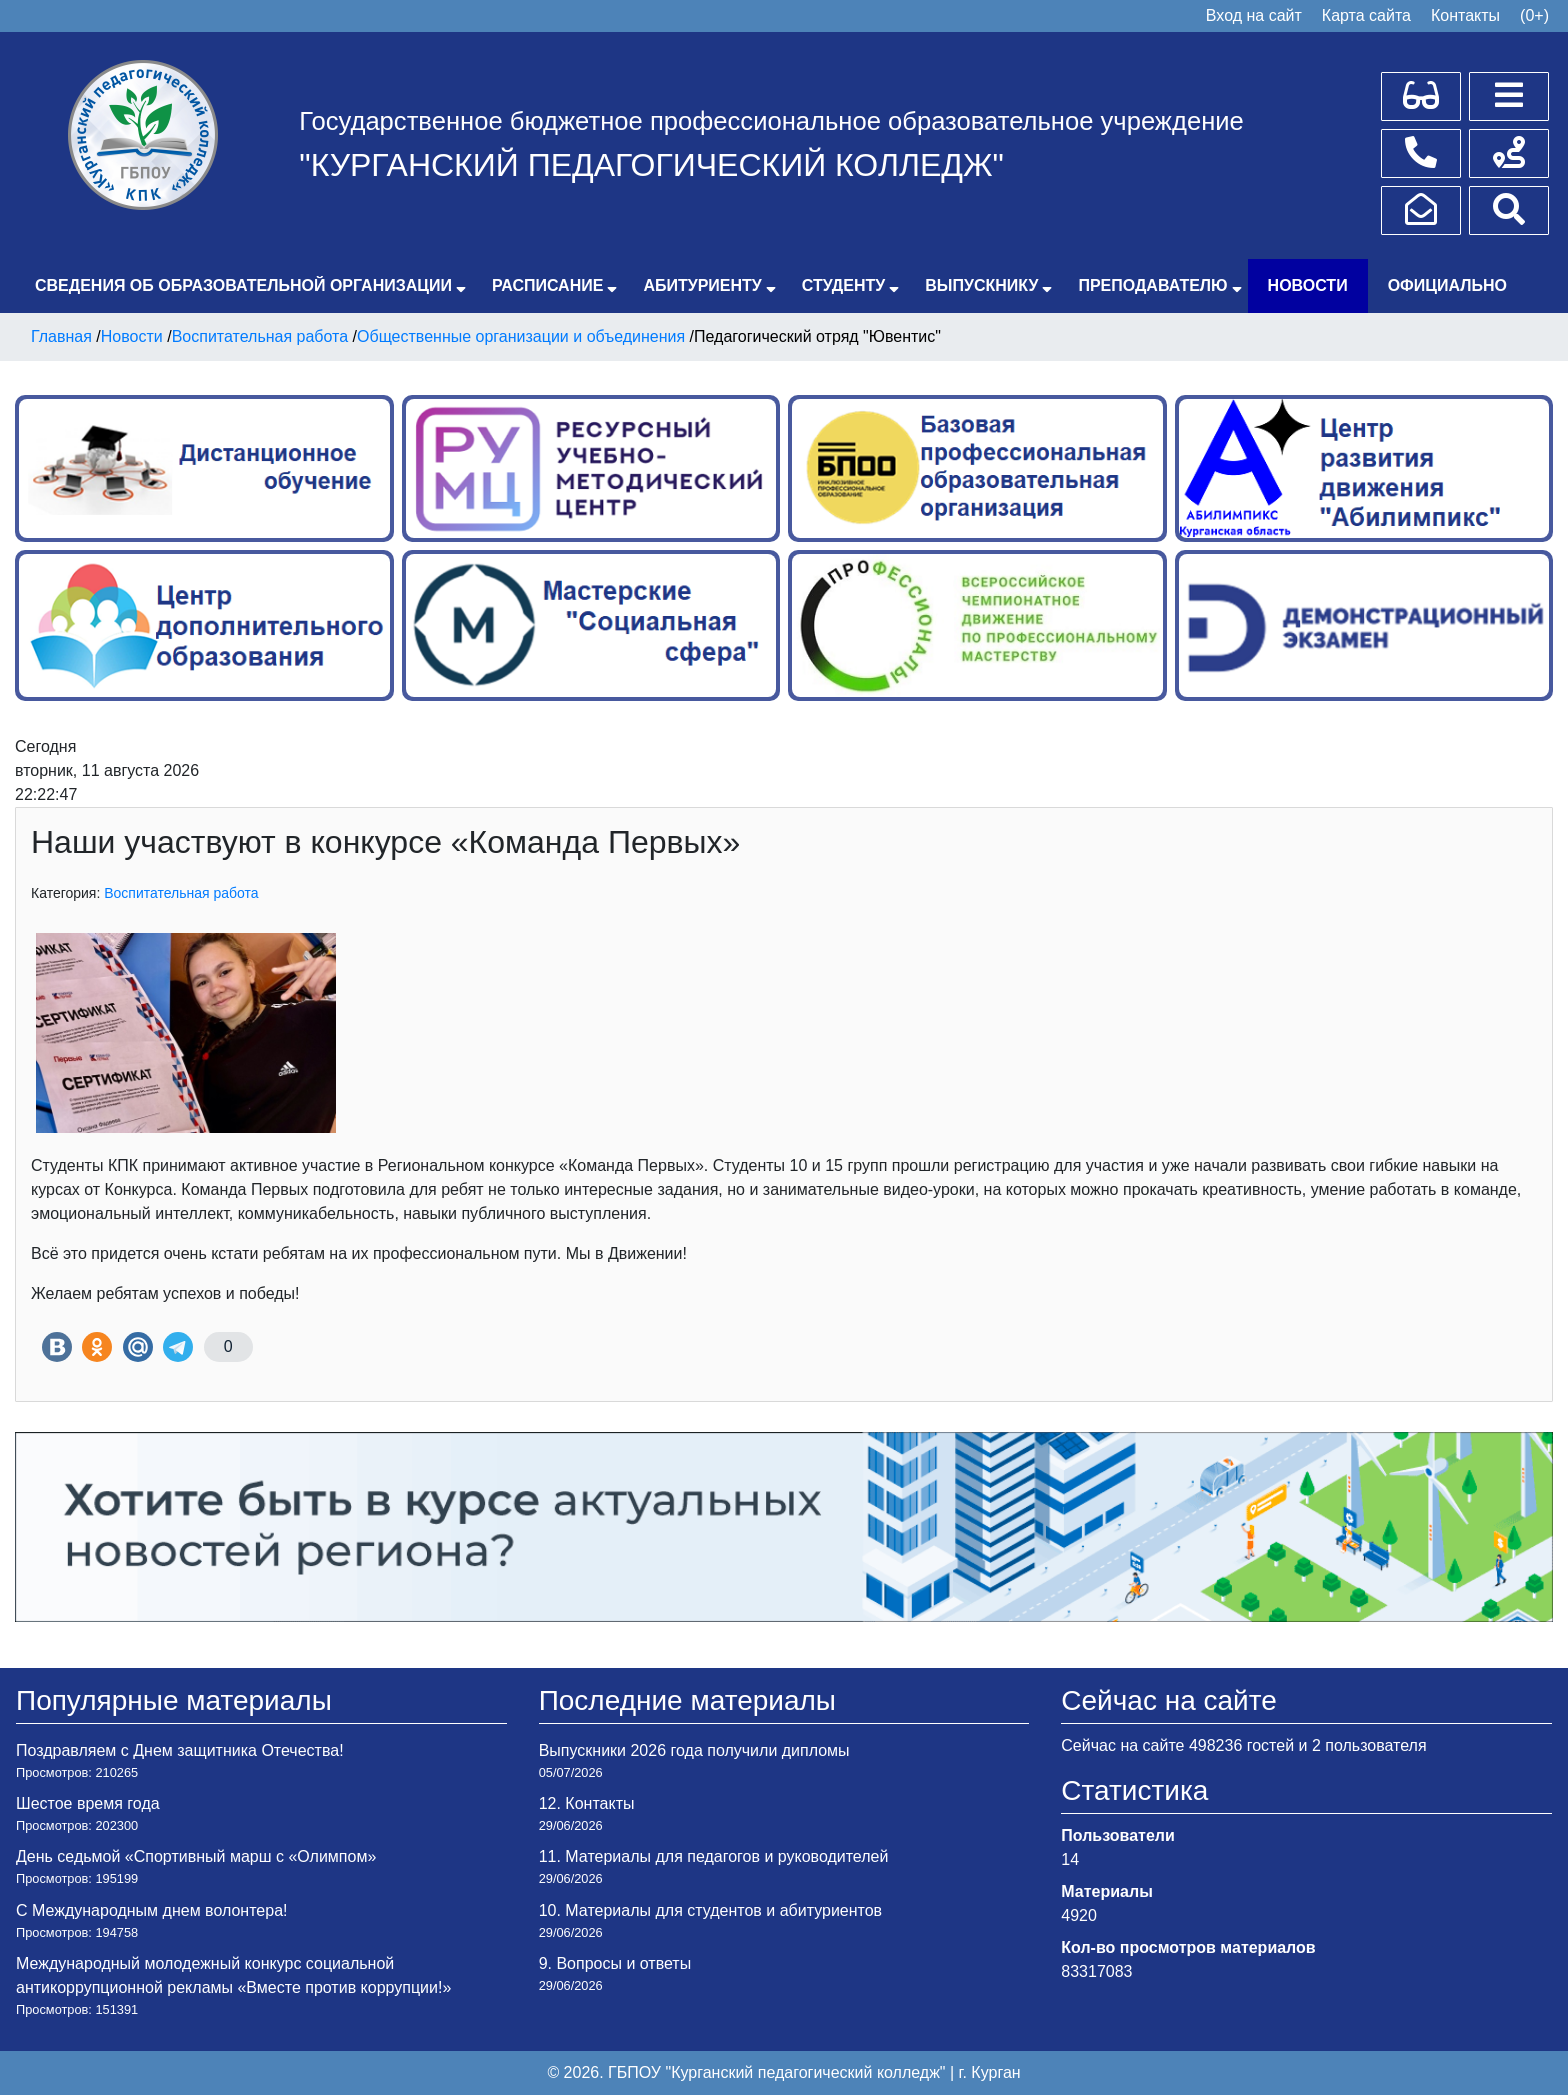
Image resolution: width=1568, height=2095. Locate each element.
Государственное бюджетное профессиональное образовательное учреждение (771, 121)
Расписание (547, 285)
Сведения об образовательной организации (243, 285)
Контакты (1465, 15)
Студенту (843, 285)
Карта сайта (1366, 15)
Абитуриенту (702, 285)
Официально (1447, 285)
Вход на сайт (1254, 15)
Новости (1308, 285)
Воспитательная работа (181, 893)
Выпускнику (981, 285)
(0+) (1534, 15)
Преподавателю (1152, 285)
